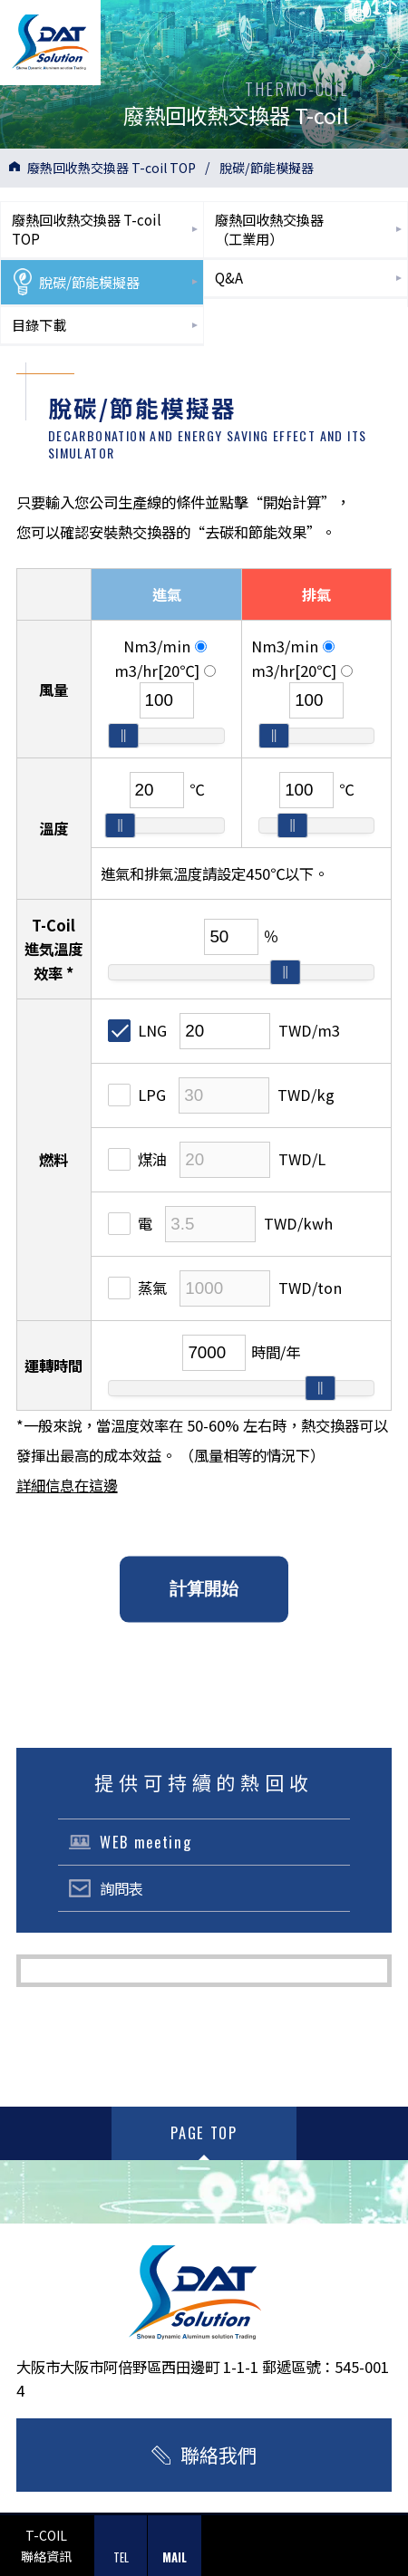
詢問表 (121, 1888)
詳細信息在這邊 (67, 1485)
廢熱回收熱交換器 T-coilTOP (86, 228)
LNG (137, 1030)
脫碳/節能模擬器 (76, 281)
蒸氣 (137, 1287)
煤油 (137, 1159)
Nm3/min (165, 646)
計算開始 (204, 1588)
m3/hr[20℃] (165, 670)
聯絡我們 (218, 2454)
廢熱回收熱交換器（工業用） (269, 228)
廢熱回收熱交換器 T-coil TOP (111, 168)
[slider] (123, 735)
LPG (137, 1094)
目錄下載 (39, 324)
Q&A (229, 277)
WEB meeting (145, 1841)
